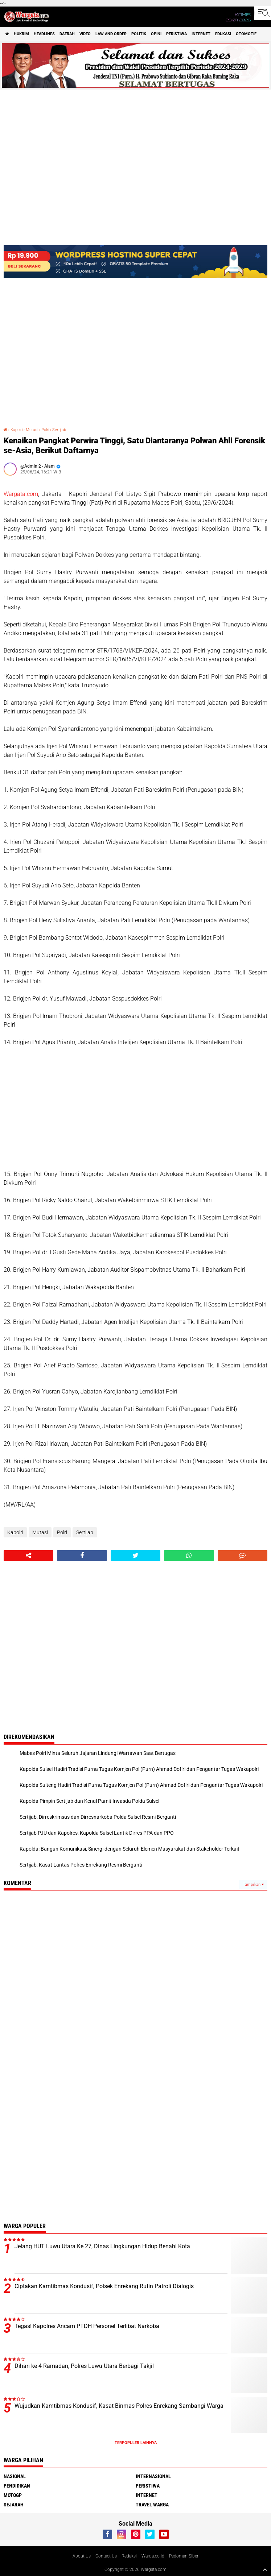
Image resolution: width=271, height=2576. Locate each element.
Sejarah (14, 2504)
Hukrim (21, 34)
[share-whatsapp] (189, 1555)
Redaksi (129, 2556)
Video (85, 34)
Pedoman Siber (183, 2556)
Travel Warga (152, 2504)
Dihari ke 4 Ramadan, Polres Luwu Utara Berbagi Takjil (84, 2365)
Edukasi (223, 34)
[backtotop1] (264, 2569)
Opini (156, 34)
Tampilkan (253, 1884)
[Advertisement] (135, 1108)
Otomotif (246, 34)
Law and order (111, 34)
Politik (138, 34)
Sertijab (59, 429)
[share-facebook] (82, 1555)
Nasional (15, 2476)
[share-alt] (28, 1555)
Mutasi (32, 429)
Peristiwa (176, 34)
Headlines (44, 34)
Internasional (153, 2476)
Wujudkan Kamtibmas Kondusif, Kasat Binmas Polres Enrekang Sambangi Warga (119, 2405)
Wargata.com (21, 493)
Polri (45, 429)
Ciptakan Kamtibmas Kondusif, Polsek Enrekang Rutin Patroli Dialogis (104, 2286)
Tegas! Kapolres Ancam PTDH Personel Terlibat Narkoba (87, 2326)
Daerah (67, 34)
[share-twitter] (135, 1555)
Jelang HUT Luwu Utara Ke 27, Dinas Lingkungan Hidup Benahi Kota (102, 2246)
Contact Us (106, 2556)
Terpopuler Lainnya (136, 2442)
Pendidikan (17, 2486)
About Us (82, 2556)
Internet (201, 34)
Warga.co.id (152, 2556)
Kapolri (16, 429)
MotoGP (13, 2495)
